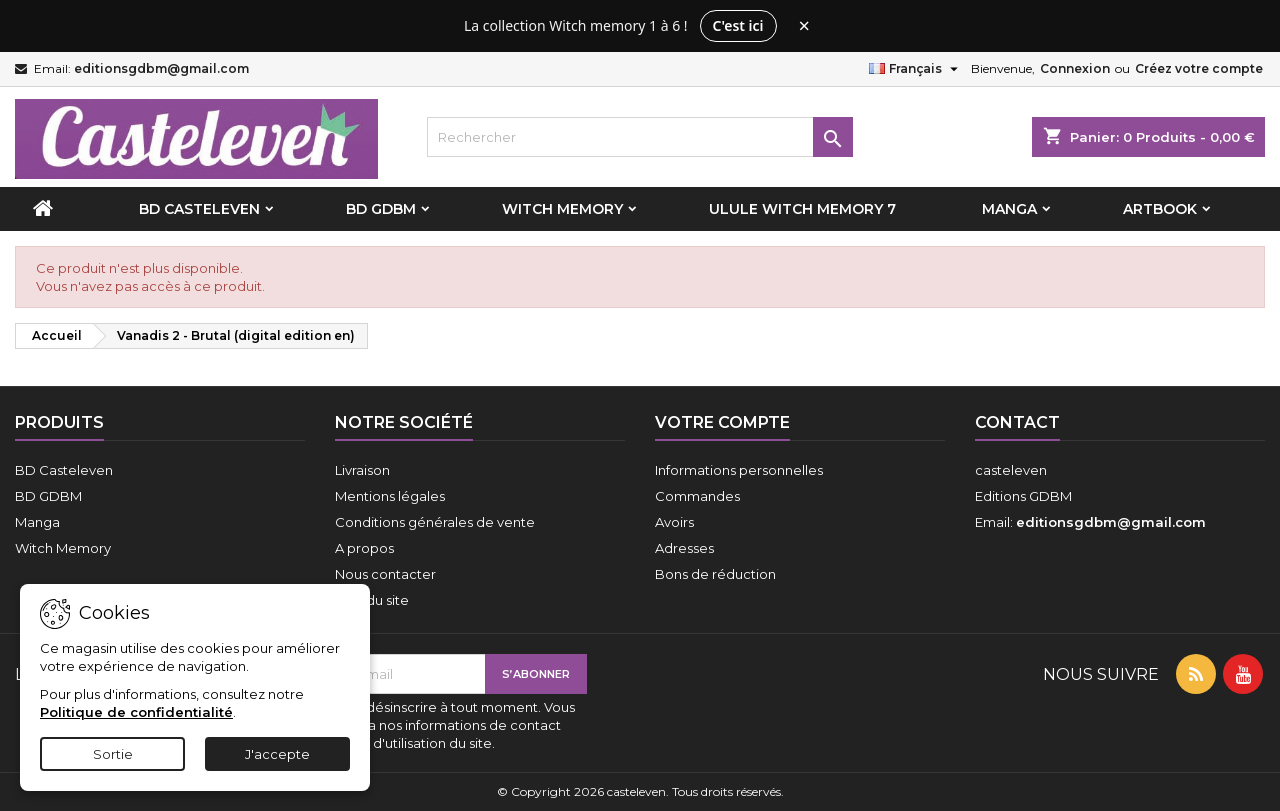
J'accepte (277, 754)
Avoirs (674, 522)
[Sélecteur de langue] (916, 69)
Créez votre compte (1199, 68)
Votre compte (722, 422)
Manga (1009, 209)
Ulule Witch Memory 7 (802, 209)
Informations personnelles (739, 470)
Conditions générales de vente (435, 522)
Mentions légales (390, 496)
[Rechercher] (640, 137)
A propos (364, 548)
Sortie (113, 754)
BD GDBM (381, 209)
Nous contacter (385, 574)
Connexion (1075, 68)
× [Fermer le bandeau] (804, 26)
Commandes (697, 496)
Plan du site (372, 600)
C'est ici (738, 25)
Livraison (362, 470)
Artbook (1160, 209)
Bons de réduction (715, 574)
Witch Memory (562, 209)
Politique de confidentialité (136, 712)
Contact (1017, 422)
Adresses (684, 548)
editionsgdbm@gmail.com (161, 68)
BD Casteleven (199, 209)
